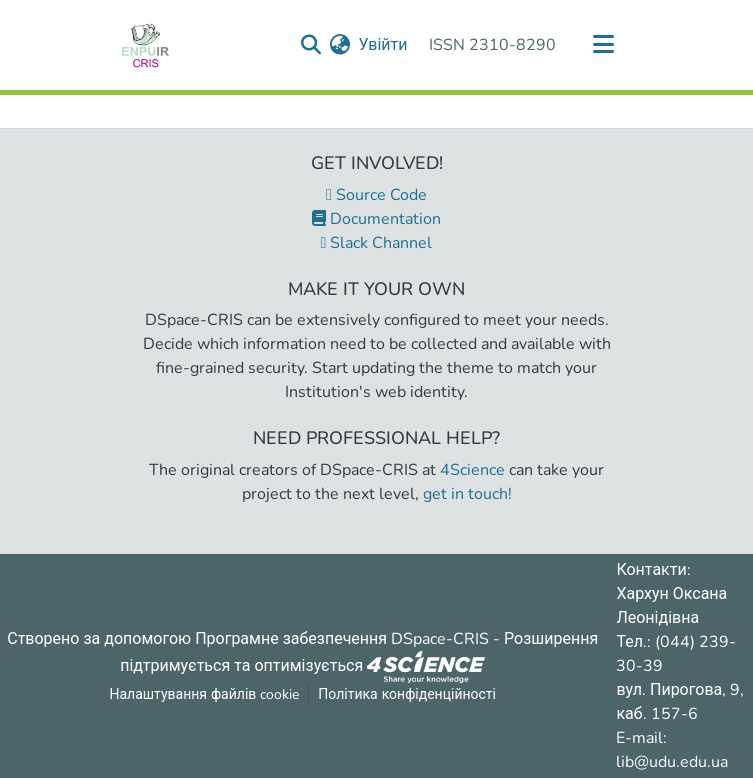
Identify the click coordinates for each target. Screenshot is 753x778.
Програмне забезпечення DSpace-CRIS (342, 639)
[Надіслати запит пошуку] (310, 45)
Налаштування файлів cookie (204, 694)
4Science (472, 470)
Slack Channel (377, 243)
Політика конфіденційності (407, 694)
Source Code (376, 195)
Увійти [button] (383, 45)
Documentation (376, 219)
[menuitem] (339, 45)
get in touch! (467, 494)
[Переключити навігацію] (604, 45)
